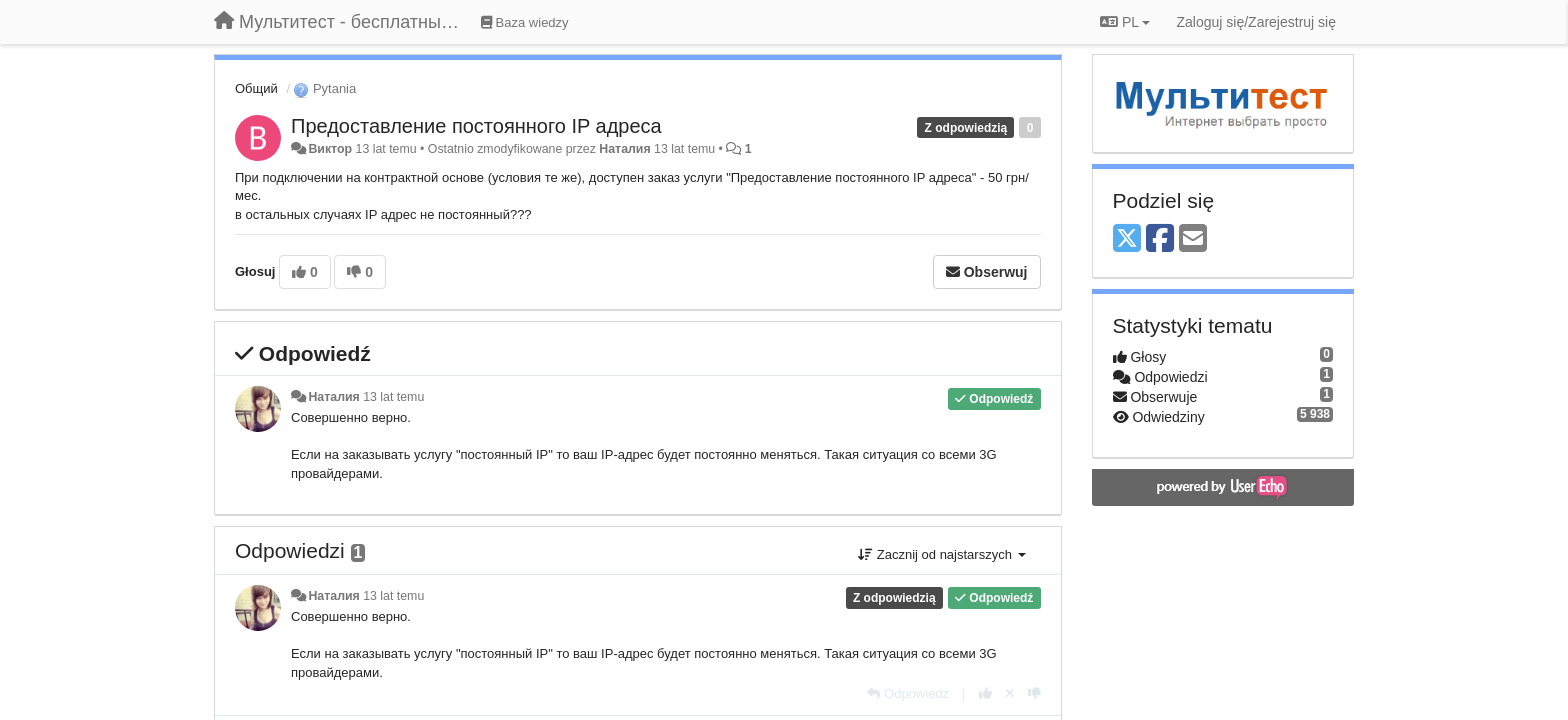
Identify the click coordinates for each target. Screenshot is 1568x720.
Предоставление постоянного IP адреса (476, 126)
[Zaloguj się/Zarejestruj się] (1256, 22)
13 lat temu (393, 397)
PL (1125, 22)
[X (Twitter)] (1127, 239)
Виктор (330, 149)
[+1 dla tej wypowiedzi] (985, 693)
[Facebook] (1160, 239)
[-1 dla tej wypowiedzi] (1034, 693)
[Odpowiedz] (908, 693)
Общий (256, 88)
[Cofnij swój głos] (1010, 693)
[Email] (1193, 239)
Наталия (624, 149)
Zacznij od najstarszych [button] (941, 554)
